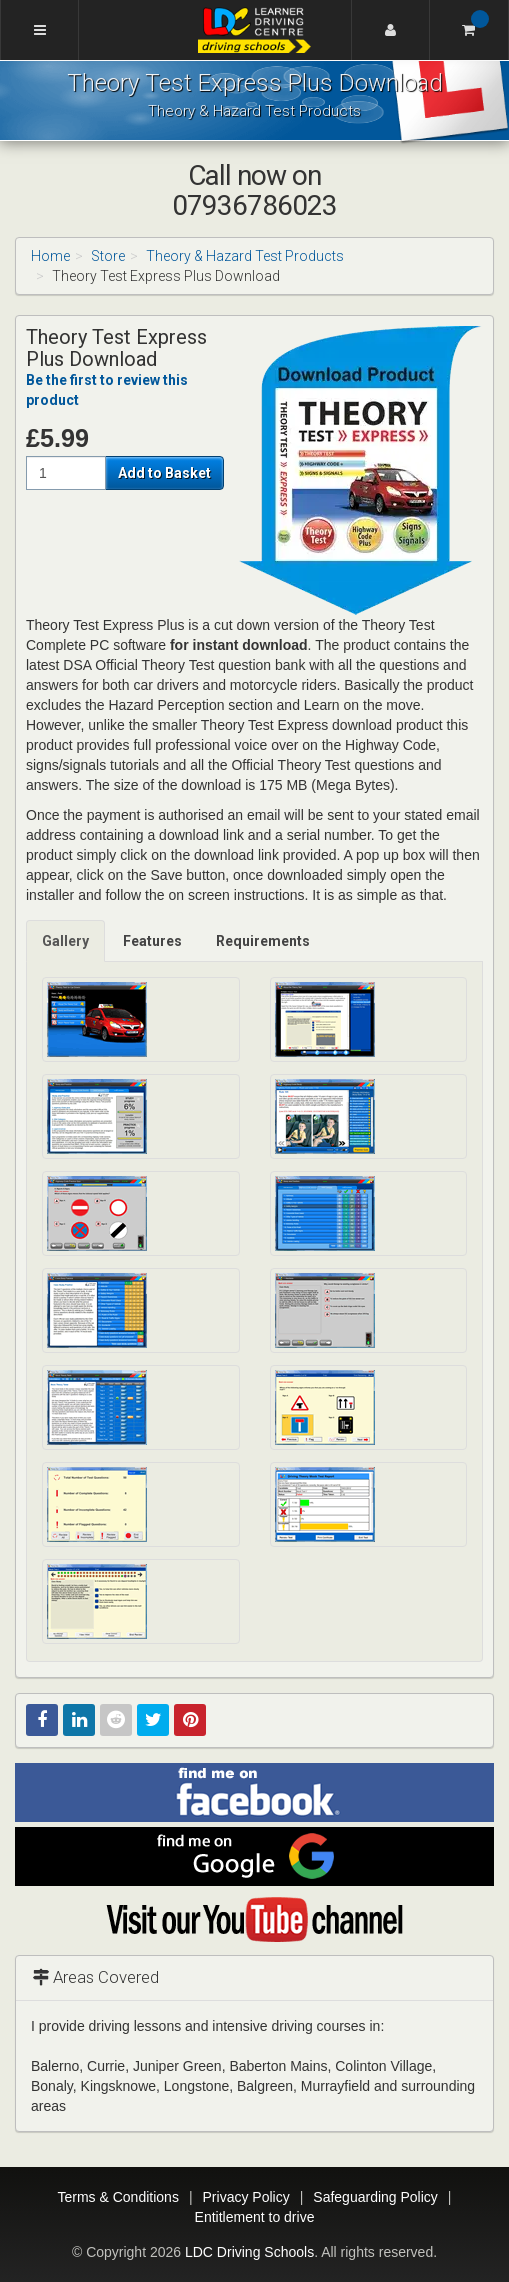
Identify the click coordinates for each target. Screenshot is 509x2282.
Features (152, 941)
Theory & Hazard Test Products (245, 256)
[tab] (66, 941)
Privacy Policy (246, 2197)
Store (108, 256)
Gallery (65, 941)
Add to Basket (164, 473)
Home (50, 256)
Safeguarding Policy (375, 2197)
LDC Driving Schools (249, 2252)
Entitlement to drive (255, 2217)
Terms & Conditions (118, 2197)
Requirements (263, 941)
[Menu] (39, 30)
